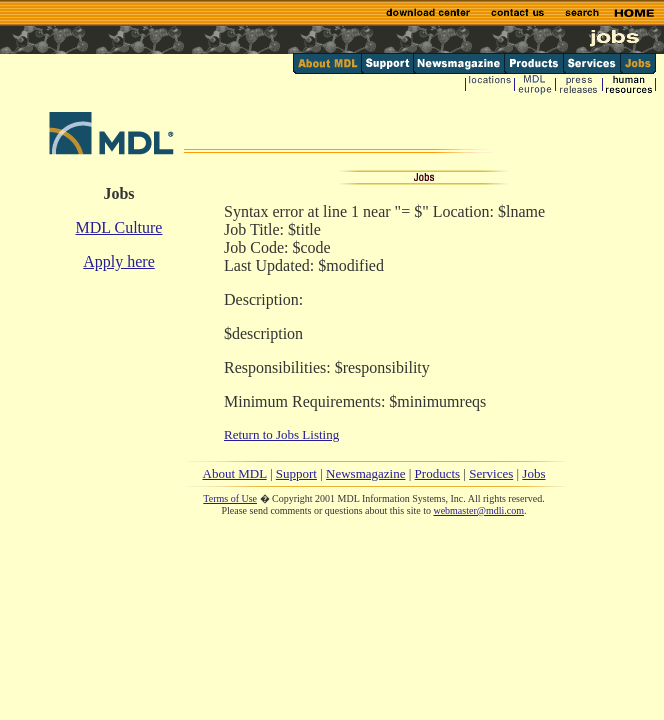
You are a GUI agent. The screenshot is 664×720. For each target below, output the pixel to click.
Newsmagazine (365, 473)
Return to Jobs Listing (281, 434)
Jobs (533, 473)
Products (438, 473)
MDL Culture (119, 227)
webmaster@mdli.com (478, 510)
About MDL (235, 473)
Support (296, 473)
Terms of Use (230, 498)
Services (491, 473)
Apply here (119, 261)
